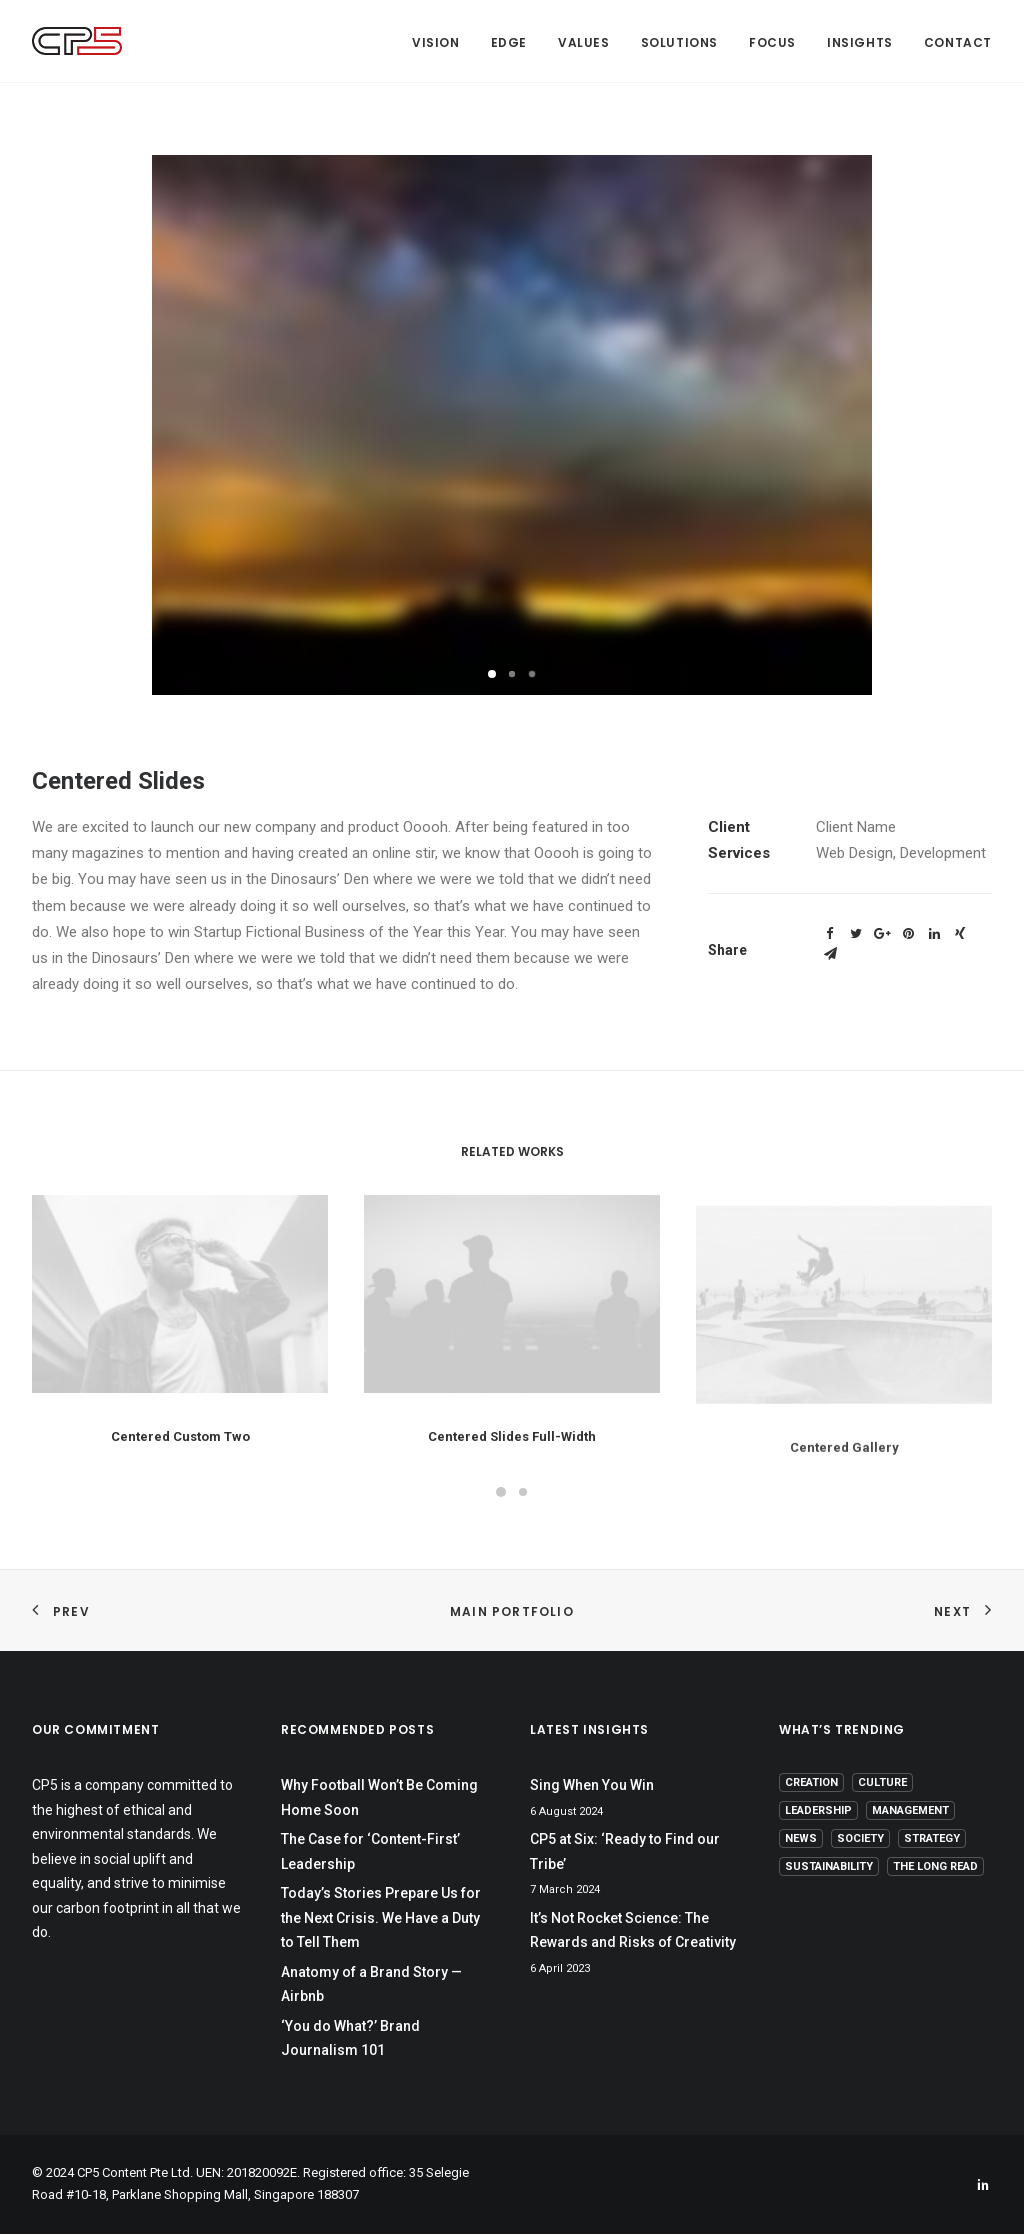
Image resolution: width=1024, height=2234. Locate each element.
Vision (436, 42)
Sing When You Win (592, 1785)
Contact (958, 42)
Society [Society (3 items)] (860, 1838)
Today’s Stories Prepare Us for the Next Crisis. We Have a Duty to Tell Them (381, 1917)
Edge (509, 42)
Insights (860, 42)
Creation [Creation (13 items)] (811, 1782)
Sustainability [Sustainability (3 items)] (829, 1866)
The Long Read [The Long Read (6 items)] (935, 1866)
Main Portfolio (512, 1611)
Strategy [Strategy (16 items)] (932, 1838)
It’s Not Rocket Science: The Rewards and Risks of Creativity (633, 1930)
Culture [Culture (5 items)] (882, 1782)
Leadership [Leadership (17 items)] (818, 1810)
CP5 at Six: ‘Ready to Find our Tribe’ (625, 1851)
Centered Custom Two (180, 1456)
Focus (772, 42)
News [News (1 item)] (801, 1838)
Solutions (679, 42)
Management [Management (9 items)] (910, 1810)
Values (584, 42)
